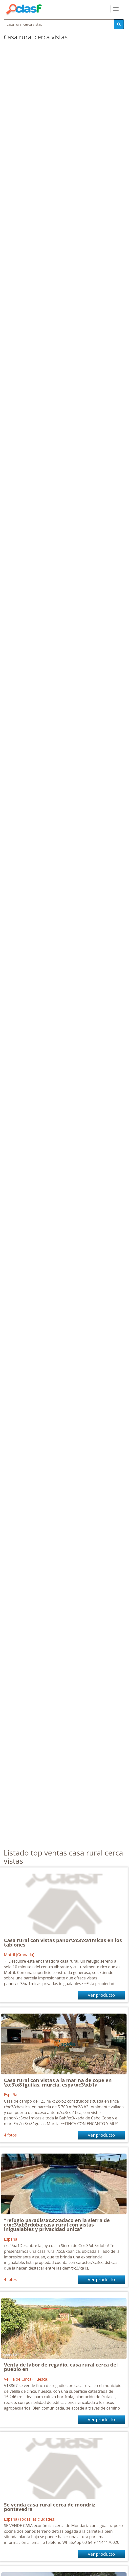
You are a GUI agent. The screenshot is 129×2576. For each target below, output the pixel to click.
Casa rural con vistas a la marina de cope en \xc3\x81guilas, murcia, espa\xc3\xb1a (58, 2082)
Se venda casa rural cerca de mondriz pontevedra (49, 2506)
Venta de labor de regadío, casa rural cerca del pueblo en (61, 2366)
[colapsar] (115, 9)
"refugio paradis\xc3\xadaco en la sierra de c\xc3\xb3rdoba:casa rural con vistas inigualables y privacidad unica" (57, 2224)
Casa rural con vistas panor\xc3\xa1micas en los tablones (63, 1942)
